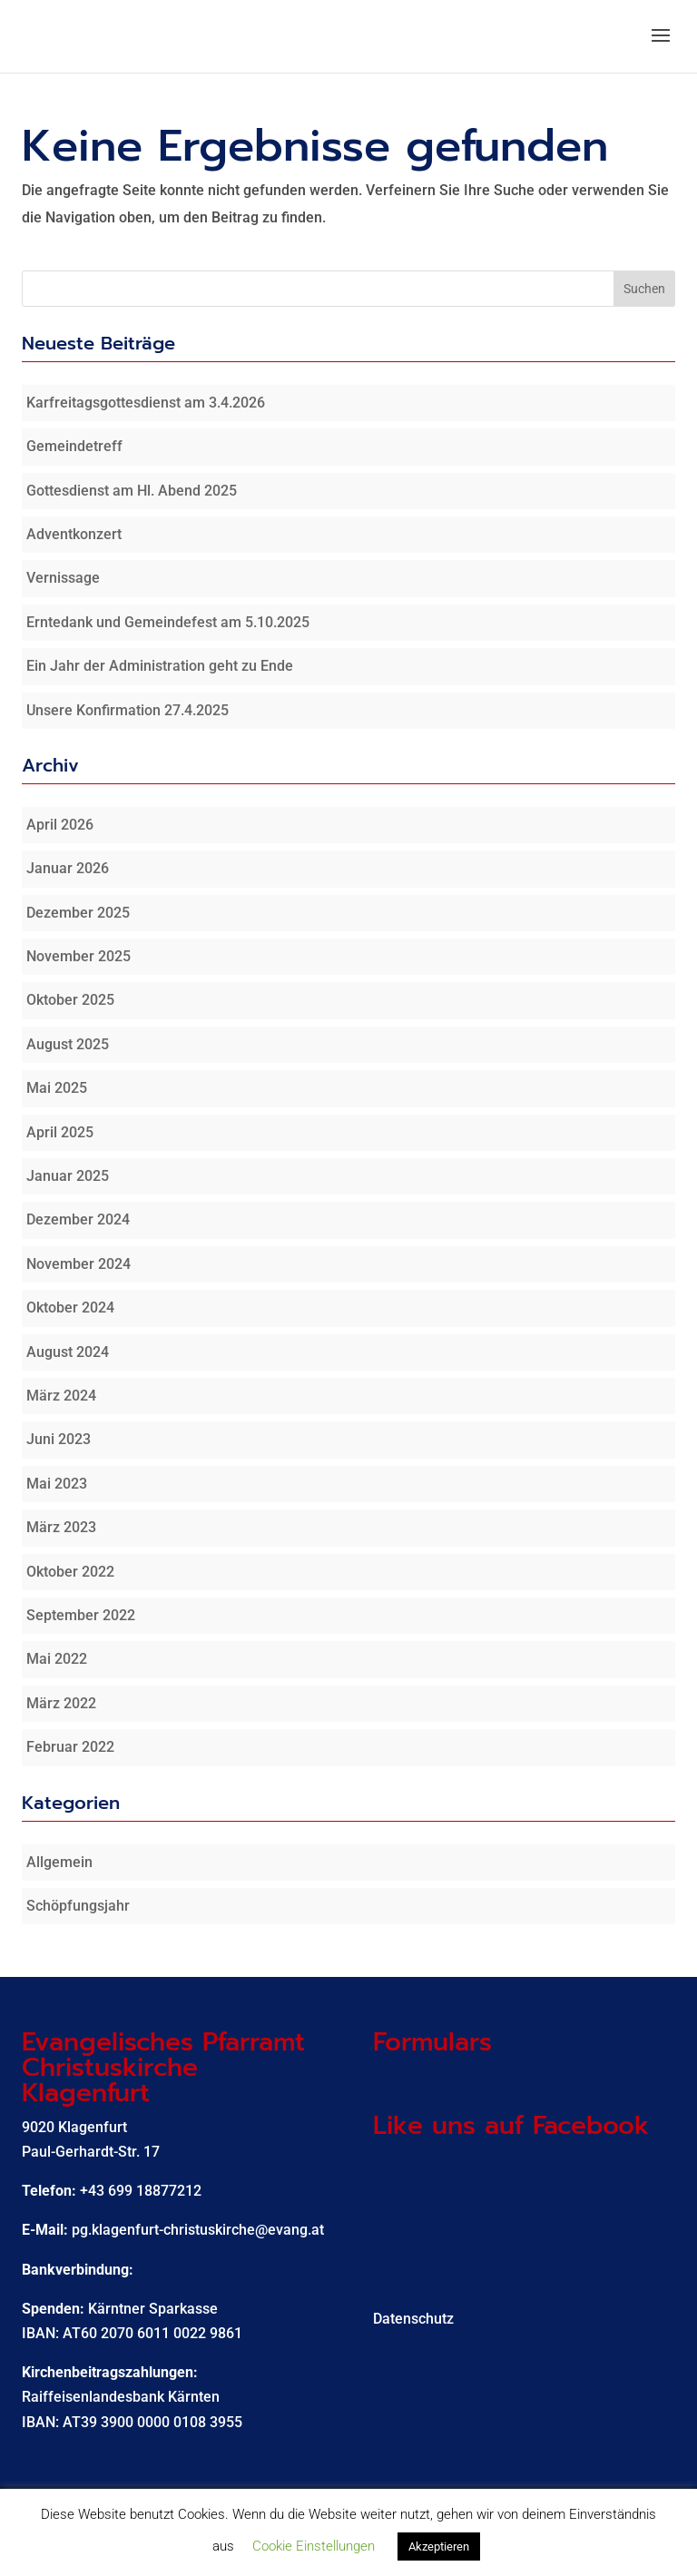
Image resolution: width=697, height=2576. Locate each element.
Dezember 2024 (78, 1219)
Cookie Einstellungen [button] (313, 2546)
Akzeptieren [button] (438, 2546)
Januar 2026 (67, 868)
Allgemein (59, 1862)
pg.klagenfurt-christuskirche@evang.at (198, 2229)
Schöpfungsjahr (78, 1905)
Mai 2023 (56, 1483)
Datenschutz (413, 2318)
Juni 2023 (58, 1439)
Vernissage (63, 577)
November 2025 (78, 956)
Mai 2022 (56, 1658)
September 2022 (80, 1615)
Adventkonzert (74, 534)
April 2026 (59, 824)
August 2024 (67, 1352)
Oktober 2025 (70, 999)
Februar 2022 (70, 1746)
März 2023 (61, 1527)
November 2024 (78, 1264)
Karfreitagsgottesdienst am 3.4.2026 (145, 402)
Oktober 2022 (70, 1571)
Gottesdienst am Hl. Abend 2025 (131, 490)
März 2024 (61, 1395)
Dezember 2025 (78, 912)
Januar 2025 (67, 1176)
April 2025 (59, 1132)
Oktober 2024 (70, 1307)
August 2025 (67, 1044)
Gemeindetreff (74, 446)
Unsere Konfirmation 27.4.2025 (127, 710)
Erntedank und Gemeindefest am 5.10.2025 (167, 622)
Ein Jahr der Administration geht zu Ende (159, 665)
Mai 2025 (56, 1087)
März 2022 (61, 1703)
